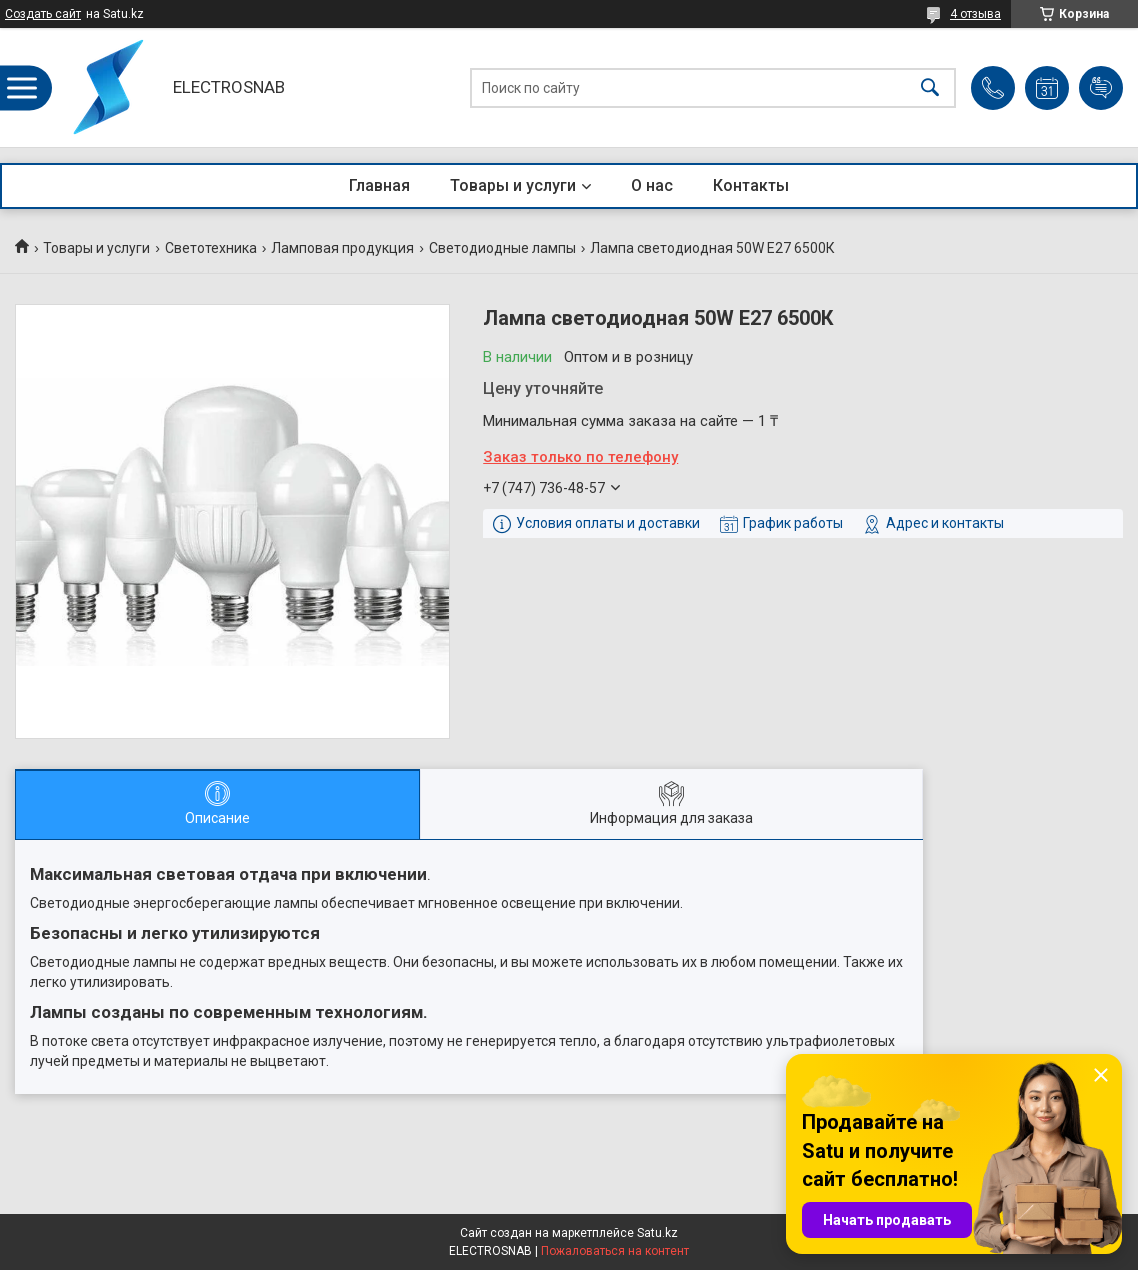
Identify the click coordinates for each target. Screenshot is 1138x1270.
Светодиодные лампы (502, 248)
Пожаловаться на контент (615, 1251)
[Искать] (930, 87)
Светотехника (211, 248)
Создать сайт (43, 14)
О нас (652, 185)
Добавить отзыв (1101, 88)
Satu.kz (657, 1233)
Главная (379, 185)
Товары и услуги (513, 185)
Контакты (751, 185)
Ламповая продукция (342, 248)
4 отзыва (975, 14)
